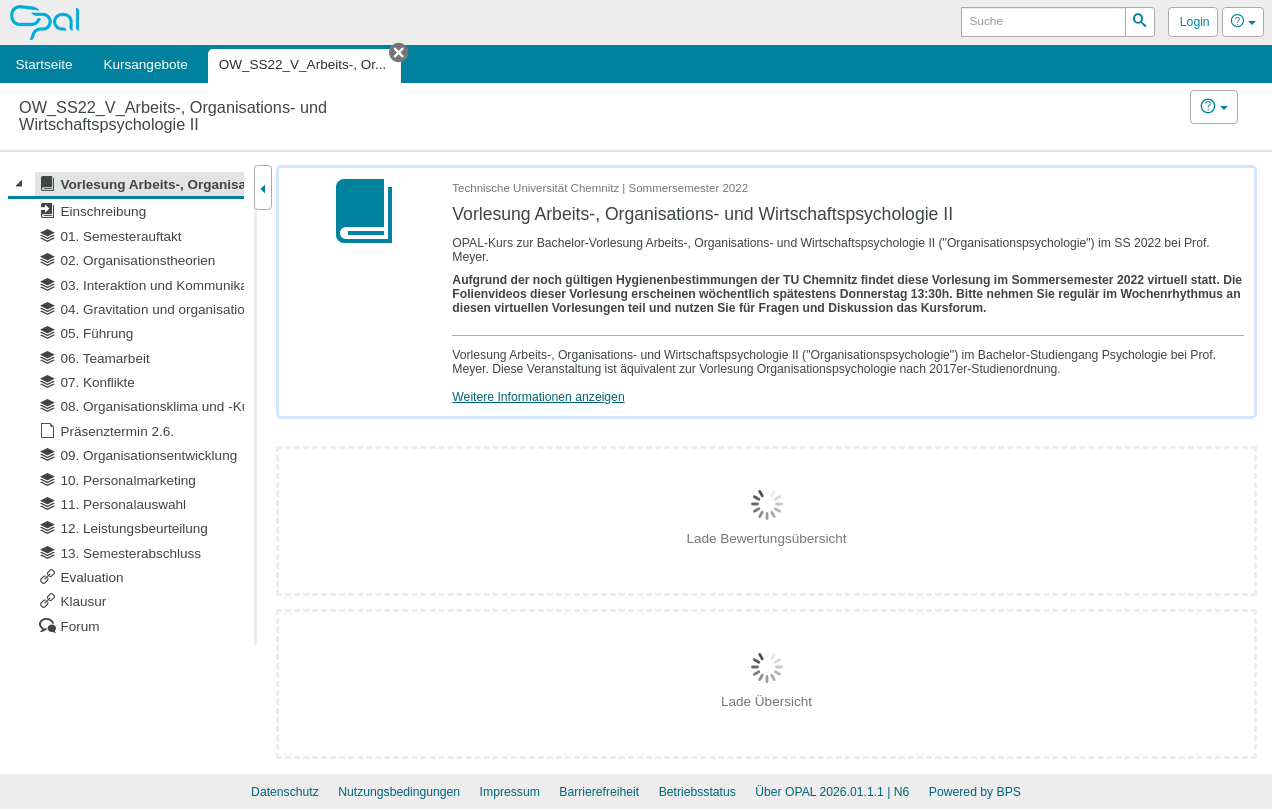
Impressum (510, 792)
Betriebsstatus (697, 792)
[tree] (126, 405)
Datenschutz (285, 792)
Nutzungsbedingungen (399, 792)
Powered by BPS (975, 792)
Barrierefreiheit (599, 792)
